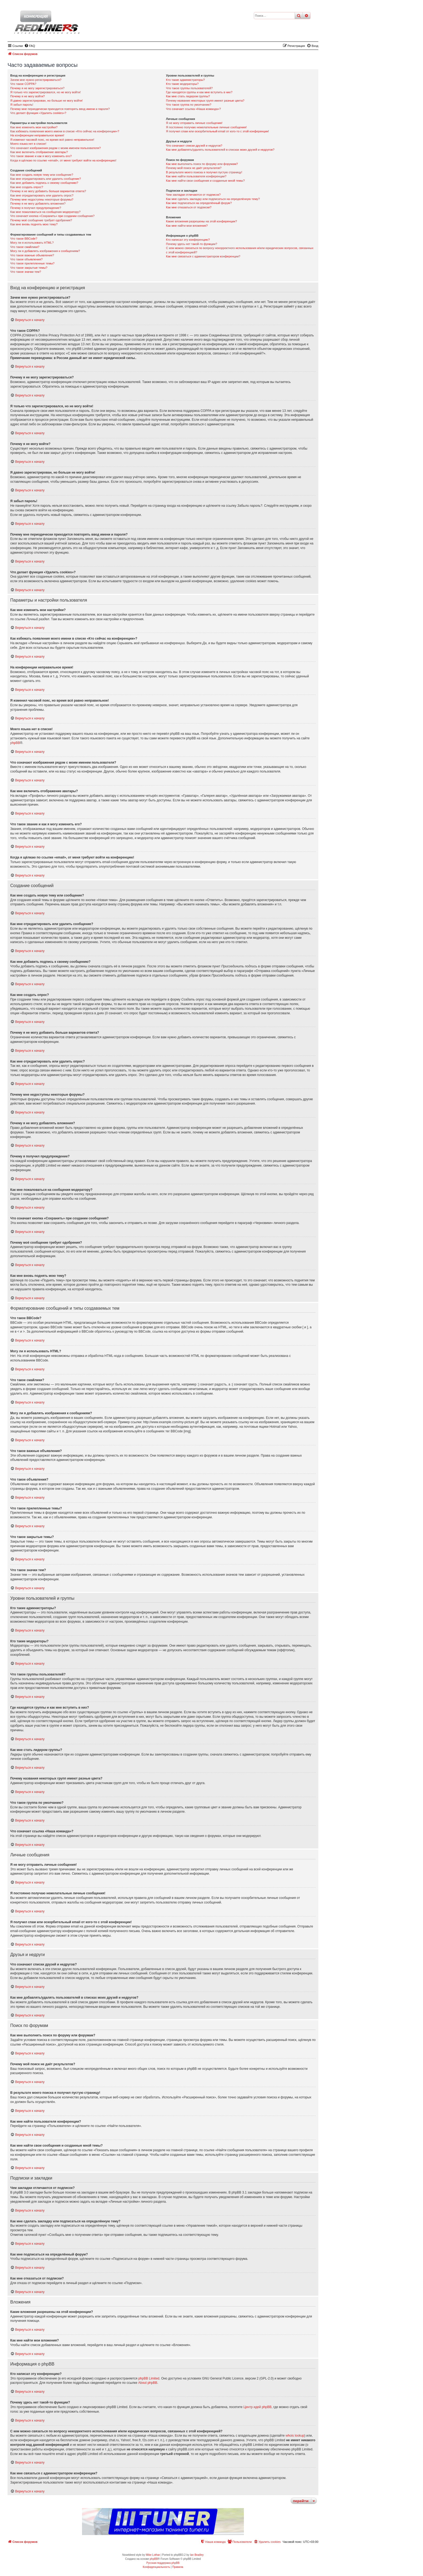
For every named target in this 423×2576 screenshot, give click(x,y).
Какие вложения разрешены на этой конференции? (201, 221)
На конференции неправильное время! (37, 135)
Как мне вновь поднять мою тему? (33, 224)
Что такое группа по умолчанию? (188, 104)
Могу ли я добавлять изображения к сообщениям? (45, 251)
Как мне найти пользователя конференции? (196, 176)
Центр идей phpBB (257, 2407)
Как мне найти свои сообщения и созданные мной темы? (205, 180)
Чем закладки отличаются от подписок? (193, 194)
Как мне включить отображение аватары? (39, 152)
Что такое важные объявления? (32, 255)
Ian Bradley (197, 2554)
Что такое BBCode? (23, 238)
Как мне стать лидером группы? (188, 96)
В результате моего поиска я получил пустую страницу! (204, 172)
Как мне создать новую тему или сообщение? (41, 174)
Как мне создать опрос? (26, 187)
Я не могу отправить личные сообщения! (194, 123)
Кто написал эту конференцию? (188, 239)
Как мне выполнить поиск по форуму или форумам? (202, 163)
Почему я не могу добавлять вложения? (38, 203)
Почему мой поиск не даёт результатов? (193, 168)
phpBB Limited (148, 2378)
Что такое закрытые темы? (28, 267)
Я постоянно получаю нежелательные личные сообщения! (206, 127)
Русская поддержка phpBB (162, 2562)
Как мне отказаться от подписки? (188, 207)
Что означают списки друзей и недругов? (194, 145)
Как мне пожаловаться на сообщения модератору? (45, 211)
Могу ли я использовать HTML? (32, 242)
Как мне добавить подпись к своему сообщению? (44, 182)
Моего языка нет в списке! (28, 143)
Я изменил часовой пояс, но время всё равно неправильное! (52, 139)
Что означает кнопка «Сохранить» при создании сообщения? (52, 216)
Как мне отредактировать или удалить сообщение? (45, 178)
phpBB (15, 743)
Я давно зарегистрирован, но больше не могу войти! (46, 100)
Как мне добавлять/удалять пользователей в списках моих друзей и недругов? (220, 149)
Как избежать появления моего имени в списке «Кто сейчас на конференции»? (64, 131)
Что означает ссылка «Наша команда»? (193, 109)
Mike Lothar (153, 2554)
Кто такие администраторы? (185, 79)
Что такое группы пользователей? (189, 88)
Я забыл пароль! (21, 104)
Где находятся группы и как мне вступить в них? (199, 92)
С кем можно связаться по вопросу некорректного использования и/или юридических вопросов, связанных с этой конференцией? (239, 250)
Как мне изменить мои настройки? (33, 127)
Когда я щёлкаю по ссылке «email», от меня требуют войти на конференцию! (63, 160)
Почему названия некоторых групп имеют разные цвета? (205, 100)
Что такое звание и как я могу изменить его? (41, 156)
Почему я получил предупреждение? (35, 207)
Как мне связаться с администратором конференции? (203, 256)
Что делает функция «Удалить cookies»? (38, 113)
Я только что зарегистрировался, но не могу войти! (45, 92)
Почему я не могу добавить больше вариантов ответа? (48, 191)
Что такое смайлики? (24, 247)
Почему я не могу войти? (27, 96)
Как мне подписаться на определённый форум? (199, 203)
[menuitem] (29, 46)
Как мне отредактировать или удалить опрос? (41, 195)
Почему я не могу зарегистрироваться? (37, 88)
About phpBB (147, 2383)
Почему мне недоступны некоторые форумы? (41, 199)
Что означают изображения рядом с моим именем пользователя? (55, 148)
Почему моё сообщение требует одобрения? (41, 220)
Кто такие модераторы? (182, 83)
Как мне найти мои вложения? (187, 225)
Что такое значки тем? (25, 271)
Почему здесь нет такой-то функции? (191, 244)
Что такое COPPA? (23, 83)
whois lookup (295, 2435)
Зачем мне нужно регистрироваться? (35, 79)
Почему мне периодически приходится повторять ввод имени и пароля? (60, 109)
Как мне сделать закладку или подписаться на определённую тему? (213, 199)
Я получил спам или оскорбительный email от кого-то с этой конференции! (217, 131)
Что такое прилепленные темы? (32, 263)
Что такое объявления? (26, 259)
